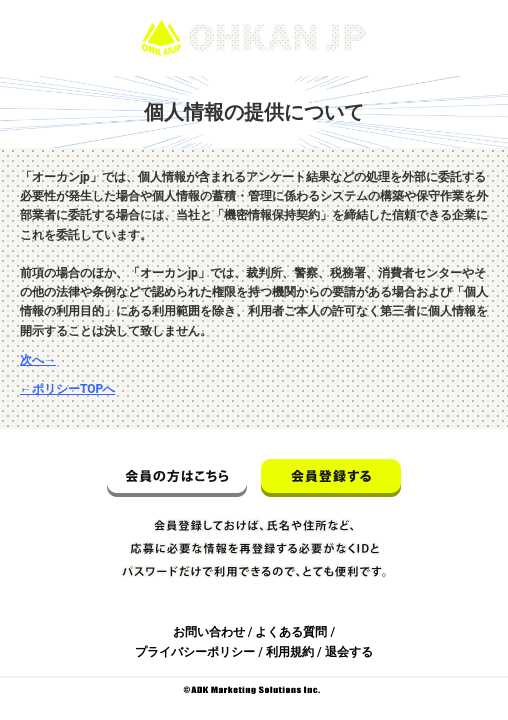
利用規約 (290, 652)
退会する (349, 652)
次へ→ (38, 360)
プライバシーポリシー (195, 652)
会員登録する (331, 478)
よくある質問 (291, 632)
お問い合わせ (209, 632)
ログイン (466, 9)
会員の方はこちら (177, 478)
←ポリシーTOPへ (67, 389)
